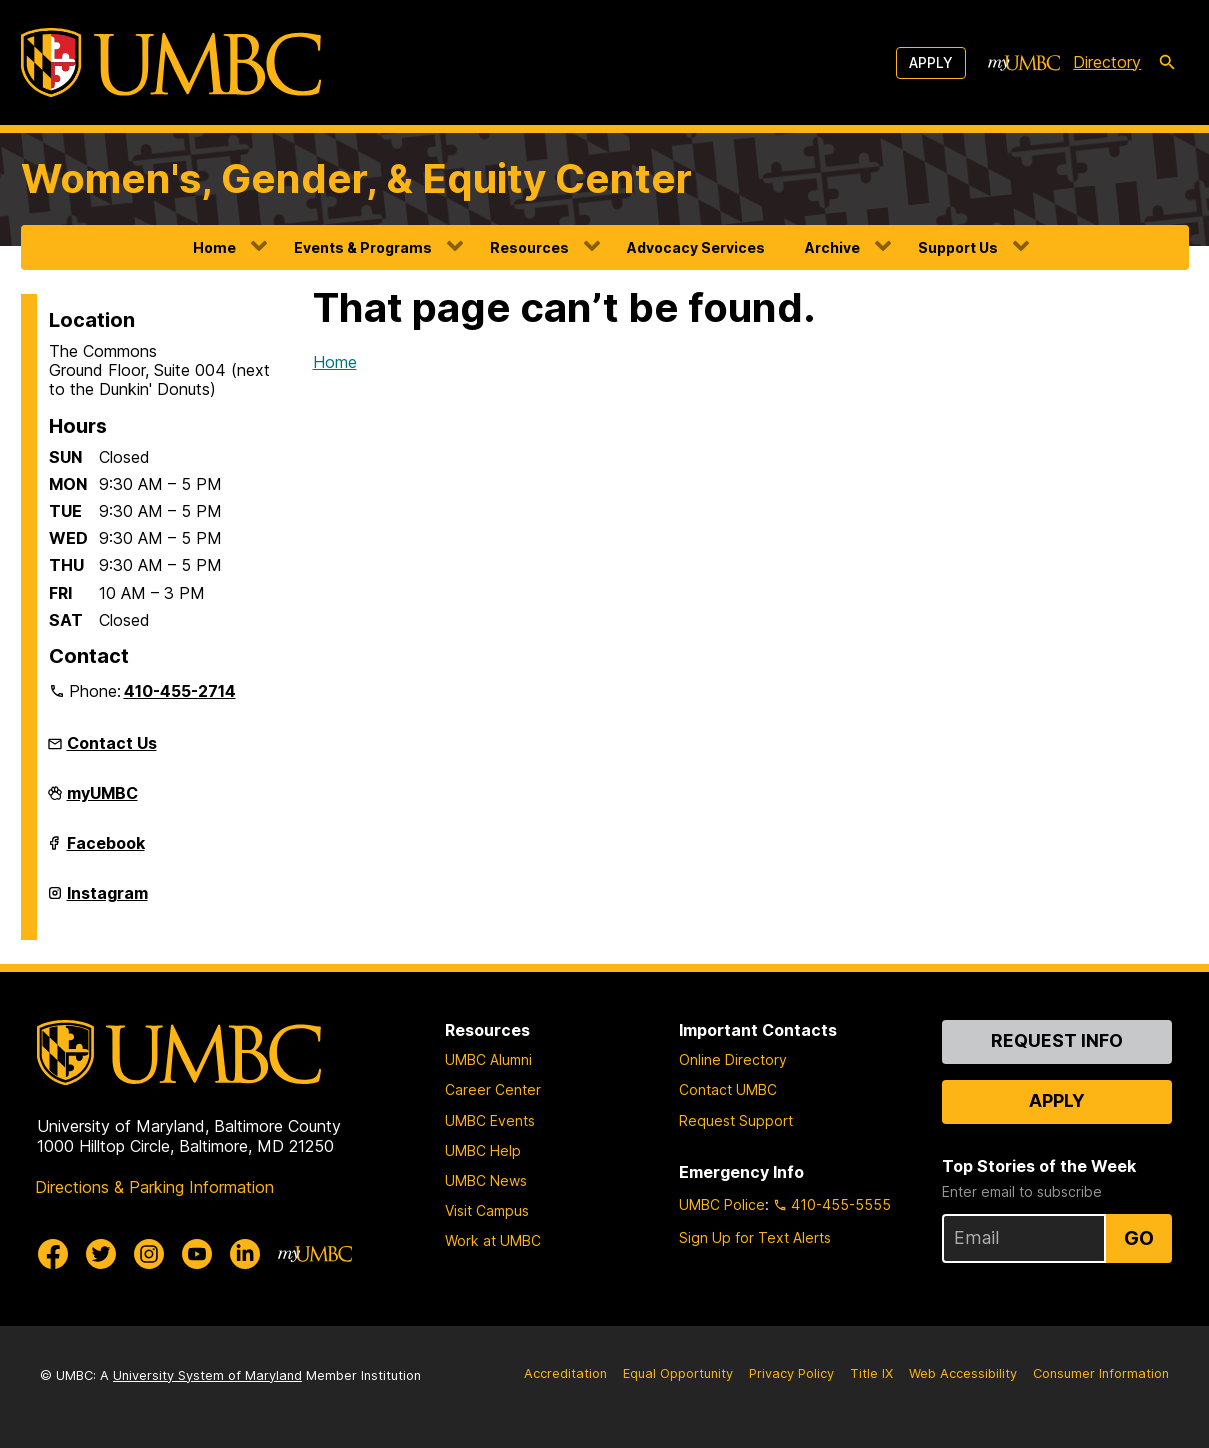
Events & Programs (363, 247)
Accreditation (565, 1373)
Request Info (1057, 1040)
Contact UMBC (728, 1089)
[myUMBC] (1024, 63)
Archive (832, 247)
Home (214, 247)
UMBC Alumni (488, 1059)
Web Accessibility (963, 1373)
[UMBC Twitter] (101, 1254)
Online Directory (733, 1059)
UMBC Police (722, 1204)
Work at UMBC (493, 1240)
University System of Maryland (207, 1375)
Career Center (493, 1089)
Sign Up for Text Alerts (755, 1237)
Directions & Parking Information (154, 1187)
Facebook (106, 851)
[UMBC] (171, 62)
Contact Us (112, 743)
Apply (931, 62)
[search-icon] (1167, 63)
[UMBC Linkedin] (245, 1254)
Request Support (736, 1120)
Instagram (107, 901)
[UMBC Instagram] (149, 1254)
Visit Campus (487, 1210)
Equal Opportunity (678, 1373)
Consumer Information (1101, 1373)
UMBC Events (490, 1120)
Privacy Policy (791, 1373)
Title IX (871, 1373)
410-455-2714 (180, 691)
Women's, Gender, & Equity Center (356, 178)
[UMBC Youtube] (197, 1254)
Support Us (958, 247)
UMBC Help (483, 1150)
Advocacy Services (696, 247)
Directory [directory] (1107, 62)
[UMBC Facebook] (53, 1254)
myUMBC (102, 801)
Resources (529, 247)
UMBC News (486, 1180)
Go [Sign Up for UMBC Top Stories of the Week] (1139, 1238)
